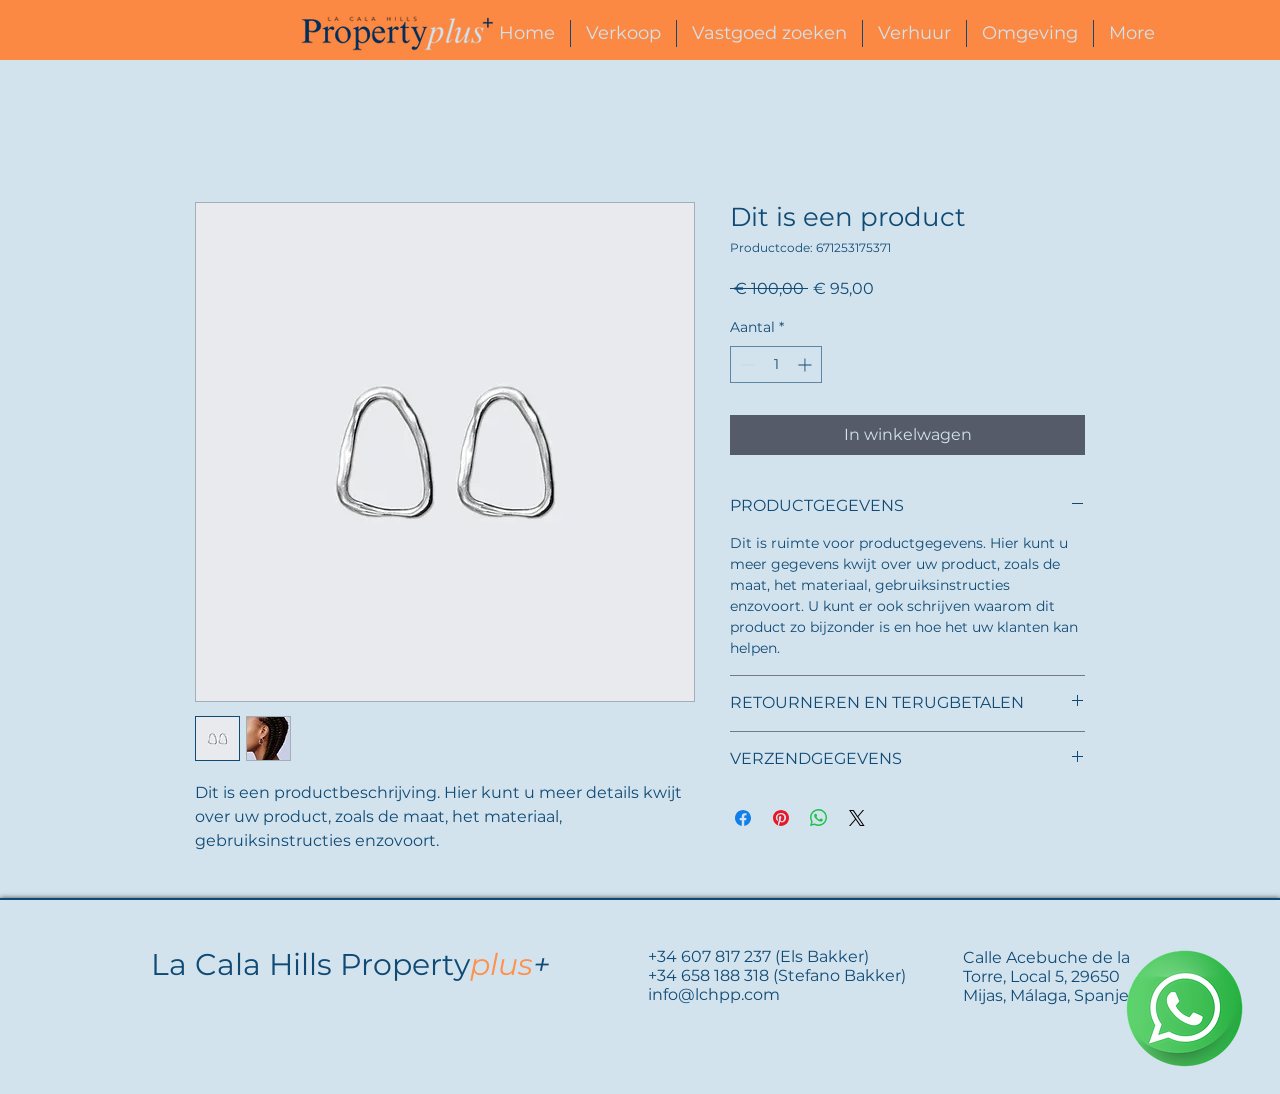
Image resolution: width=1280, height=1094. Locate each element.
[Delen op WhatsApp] (819, 818)
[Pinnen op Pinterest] (781, 818)
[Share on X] (857, 818)
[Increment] (806, 364)
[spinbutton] (776, 364)
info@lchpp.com (714, 994)
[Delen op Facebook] (743, 818)
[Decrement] (745, 364)
